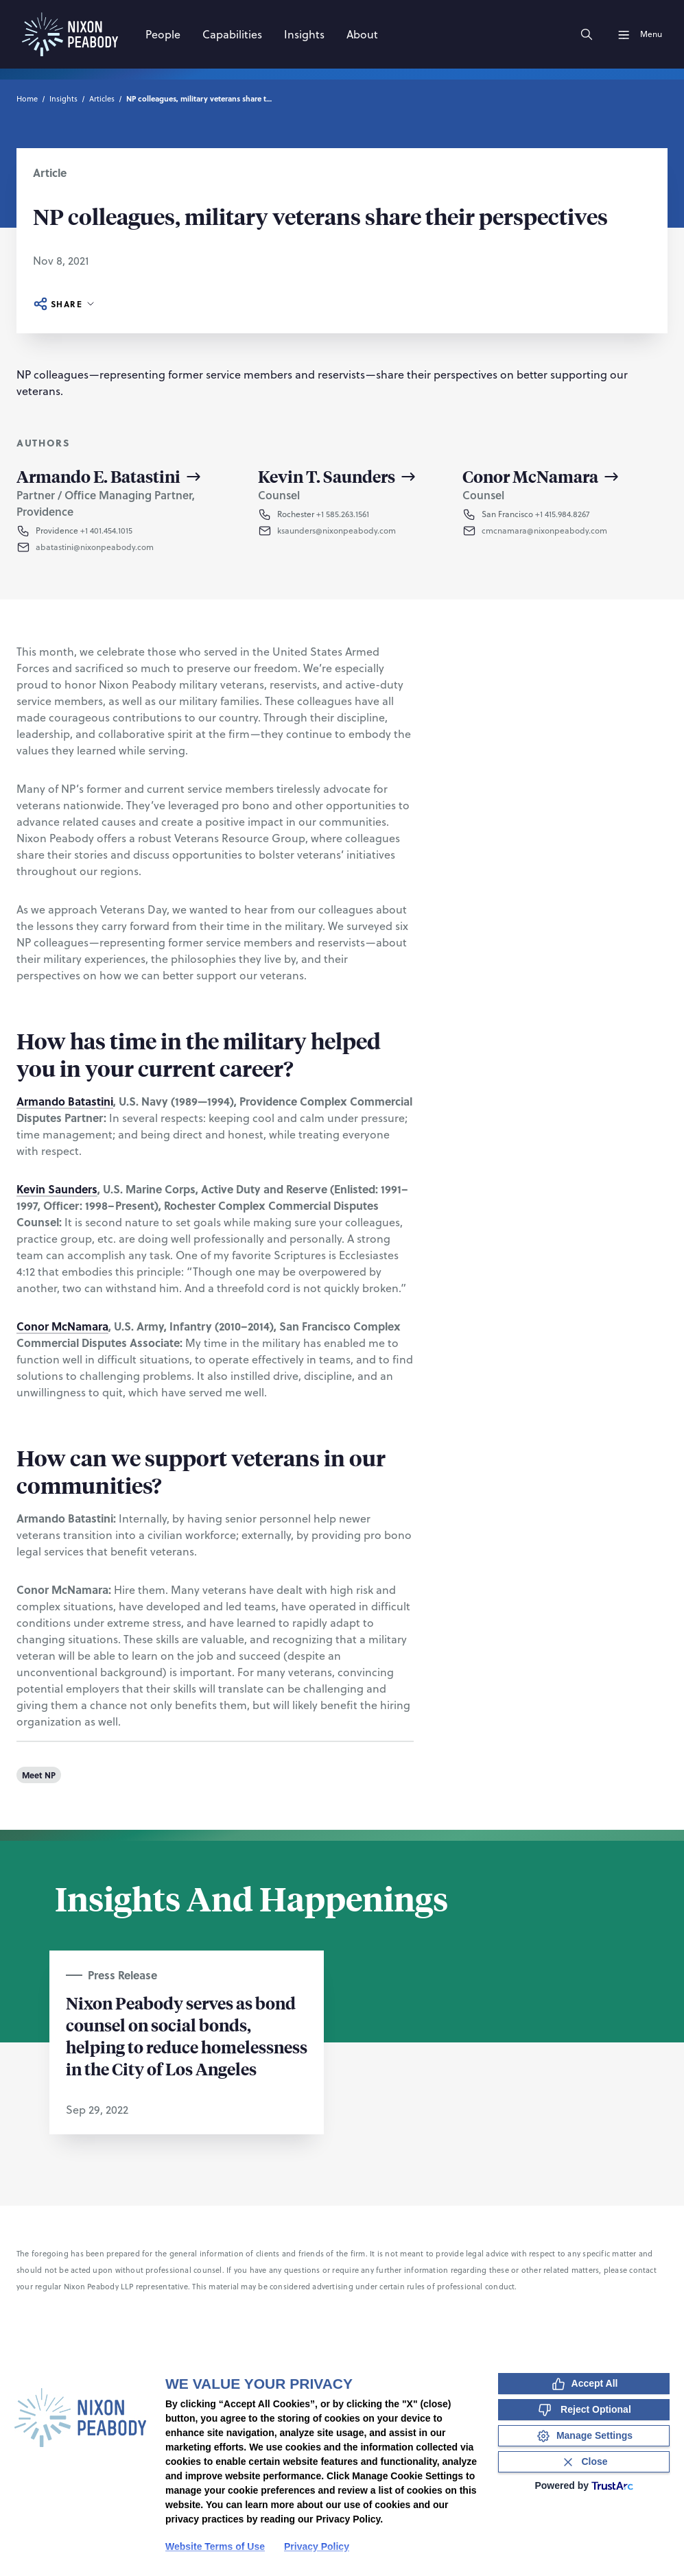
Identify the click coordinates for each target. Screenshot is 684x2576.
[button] (125, 547)
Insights (63, 98)
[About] (362, 34)
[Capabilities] (232, 34)
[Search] (586, 34)
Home (27, 98)
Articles (102, 98)
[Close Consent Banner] (584, 2461)
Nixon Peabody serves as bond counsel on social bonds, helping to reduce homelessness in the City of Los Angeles (186, 2035)
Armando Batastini (64, 1101)
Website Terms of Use (215, 2546)
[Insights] (304, 34)
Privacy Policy (316, 2546)
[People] (162, 34)
